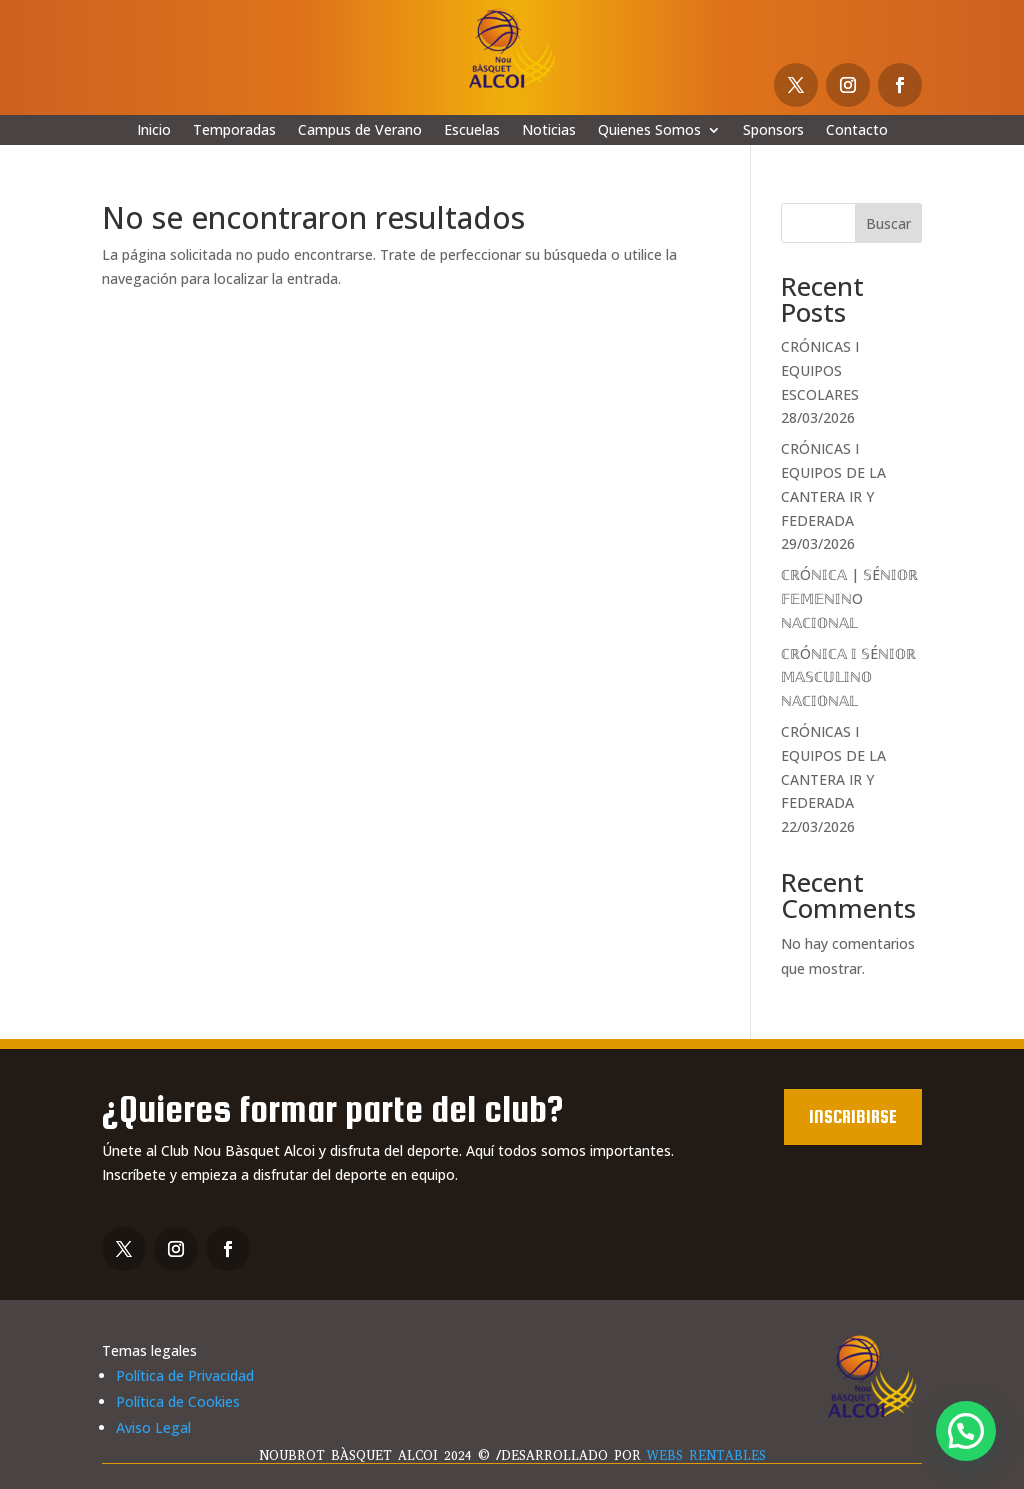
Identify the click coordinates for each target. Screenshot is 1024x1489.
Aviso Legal (153, 1427)
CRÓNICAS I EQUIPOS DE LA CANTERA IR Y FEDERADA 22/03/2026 (833, 779)
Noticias (549, 131)
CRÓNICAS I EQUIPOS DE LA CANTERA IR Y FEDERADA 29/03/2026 (833, 496)
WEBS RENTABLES (706, 1455)
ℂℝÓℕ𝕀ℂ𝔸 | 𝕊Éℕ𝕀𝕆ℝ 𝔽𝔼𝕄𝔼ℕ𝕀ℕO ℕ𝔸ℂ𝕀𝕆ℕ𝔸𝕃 (849, 598)
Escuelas (472, 131)
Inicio (154, 131)
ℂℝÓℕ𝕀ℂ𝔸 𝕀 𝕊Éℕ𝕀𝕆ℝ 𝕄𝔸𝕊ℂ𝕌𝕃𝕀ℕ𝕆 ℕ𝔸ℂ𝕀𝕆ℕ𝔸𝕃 (848, 677)
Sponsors (773, 131)
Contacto (857, 131)
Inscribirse (853, 1116)
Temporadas (234, 131)
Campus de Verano (360, 131)
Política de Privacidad (185, 1375)
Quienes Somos (649, 131)
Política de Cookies (178, 1401)
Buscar (888, 223)
